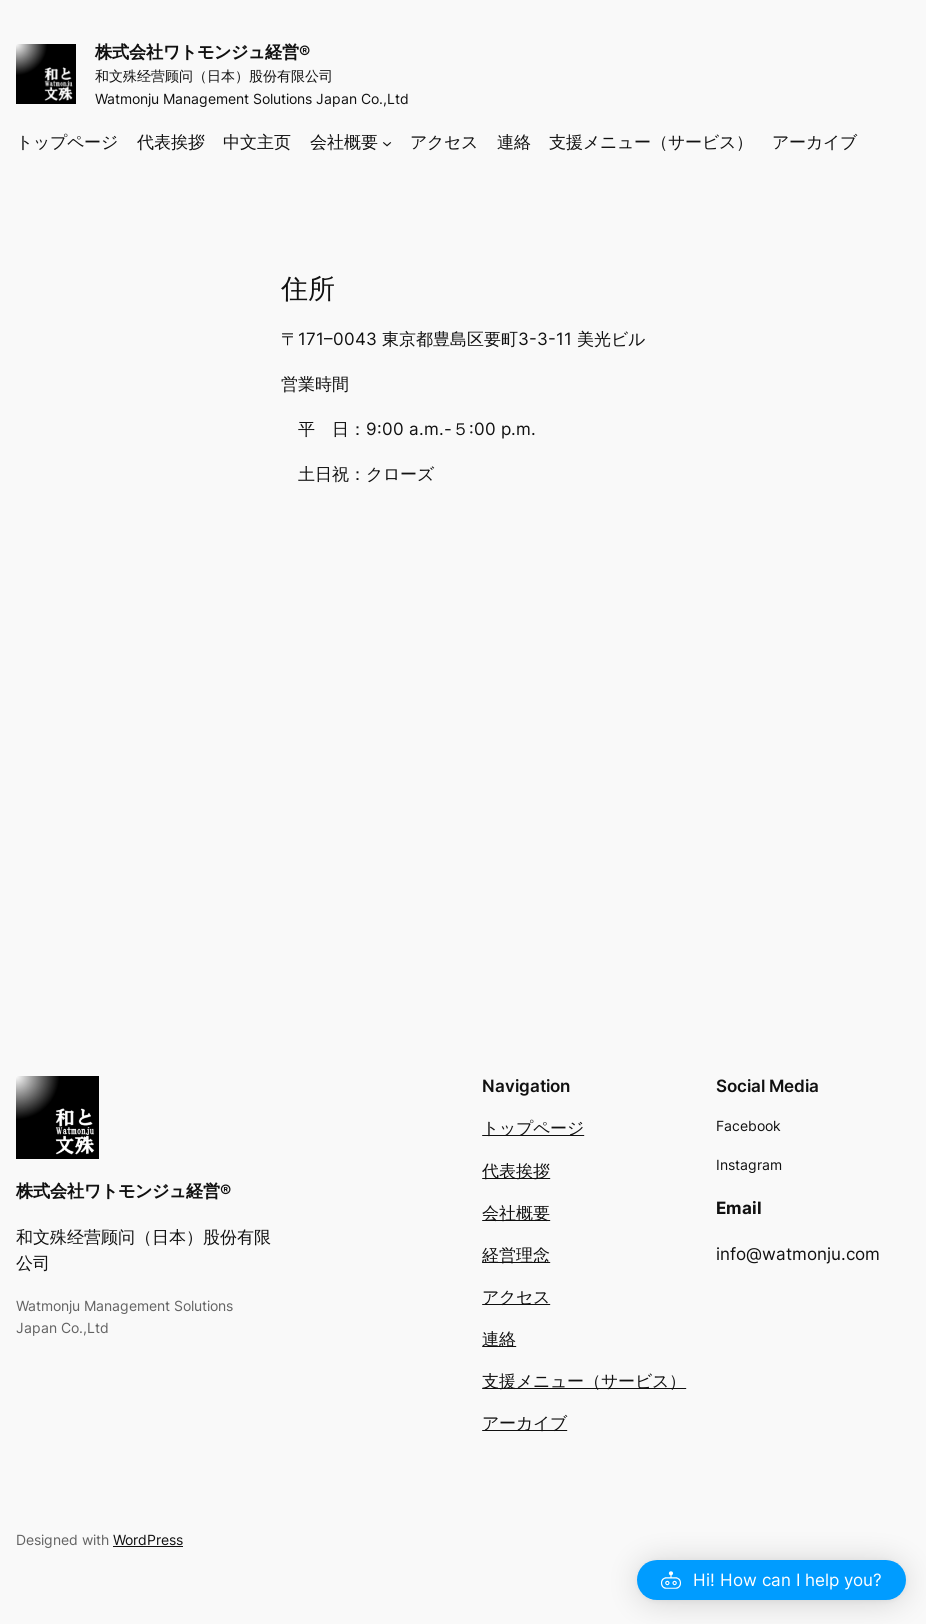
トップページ (533, 1127)
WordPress (148, 1538)
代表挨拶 (516, 1170)
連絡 (499, 1338)
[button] (771, 1580)
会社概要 (516, 1212)
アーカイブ (524, 1422)
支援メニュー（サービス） (584, 1380)
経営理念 (516, 1254)
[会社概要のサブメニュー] (387, 141)
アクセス (516, 1296)
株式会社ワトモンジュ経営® (202, 52)
